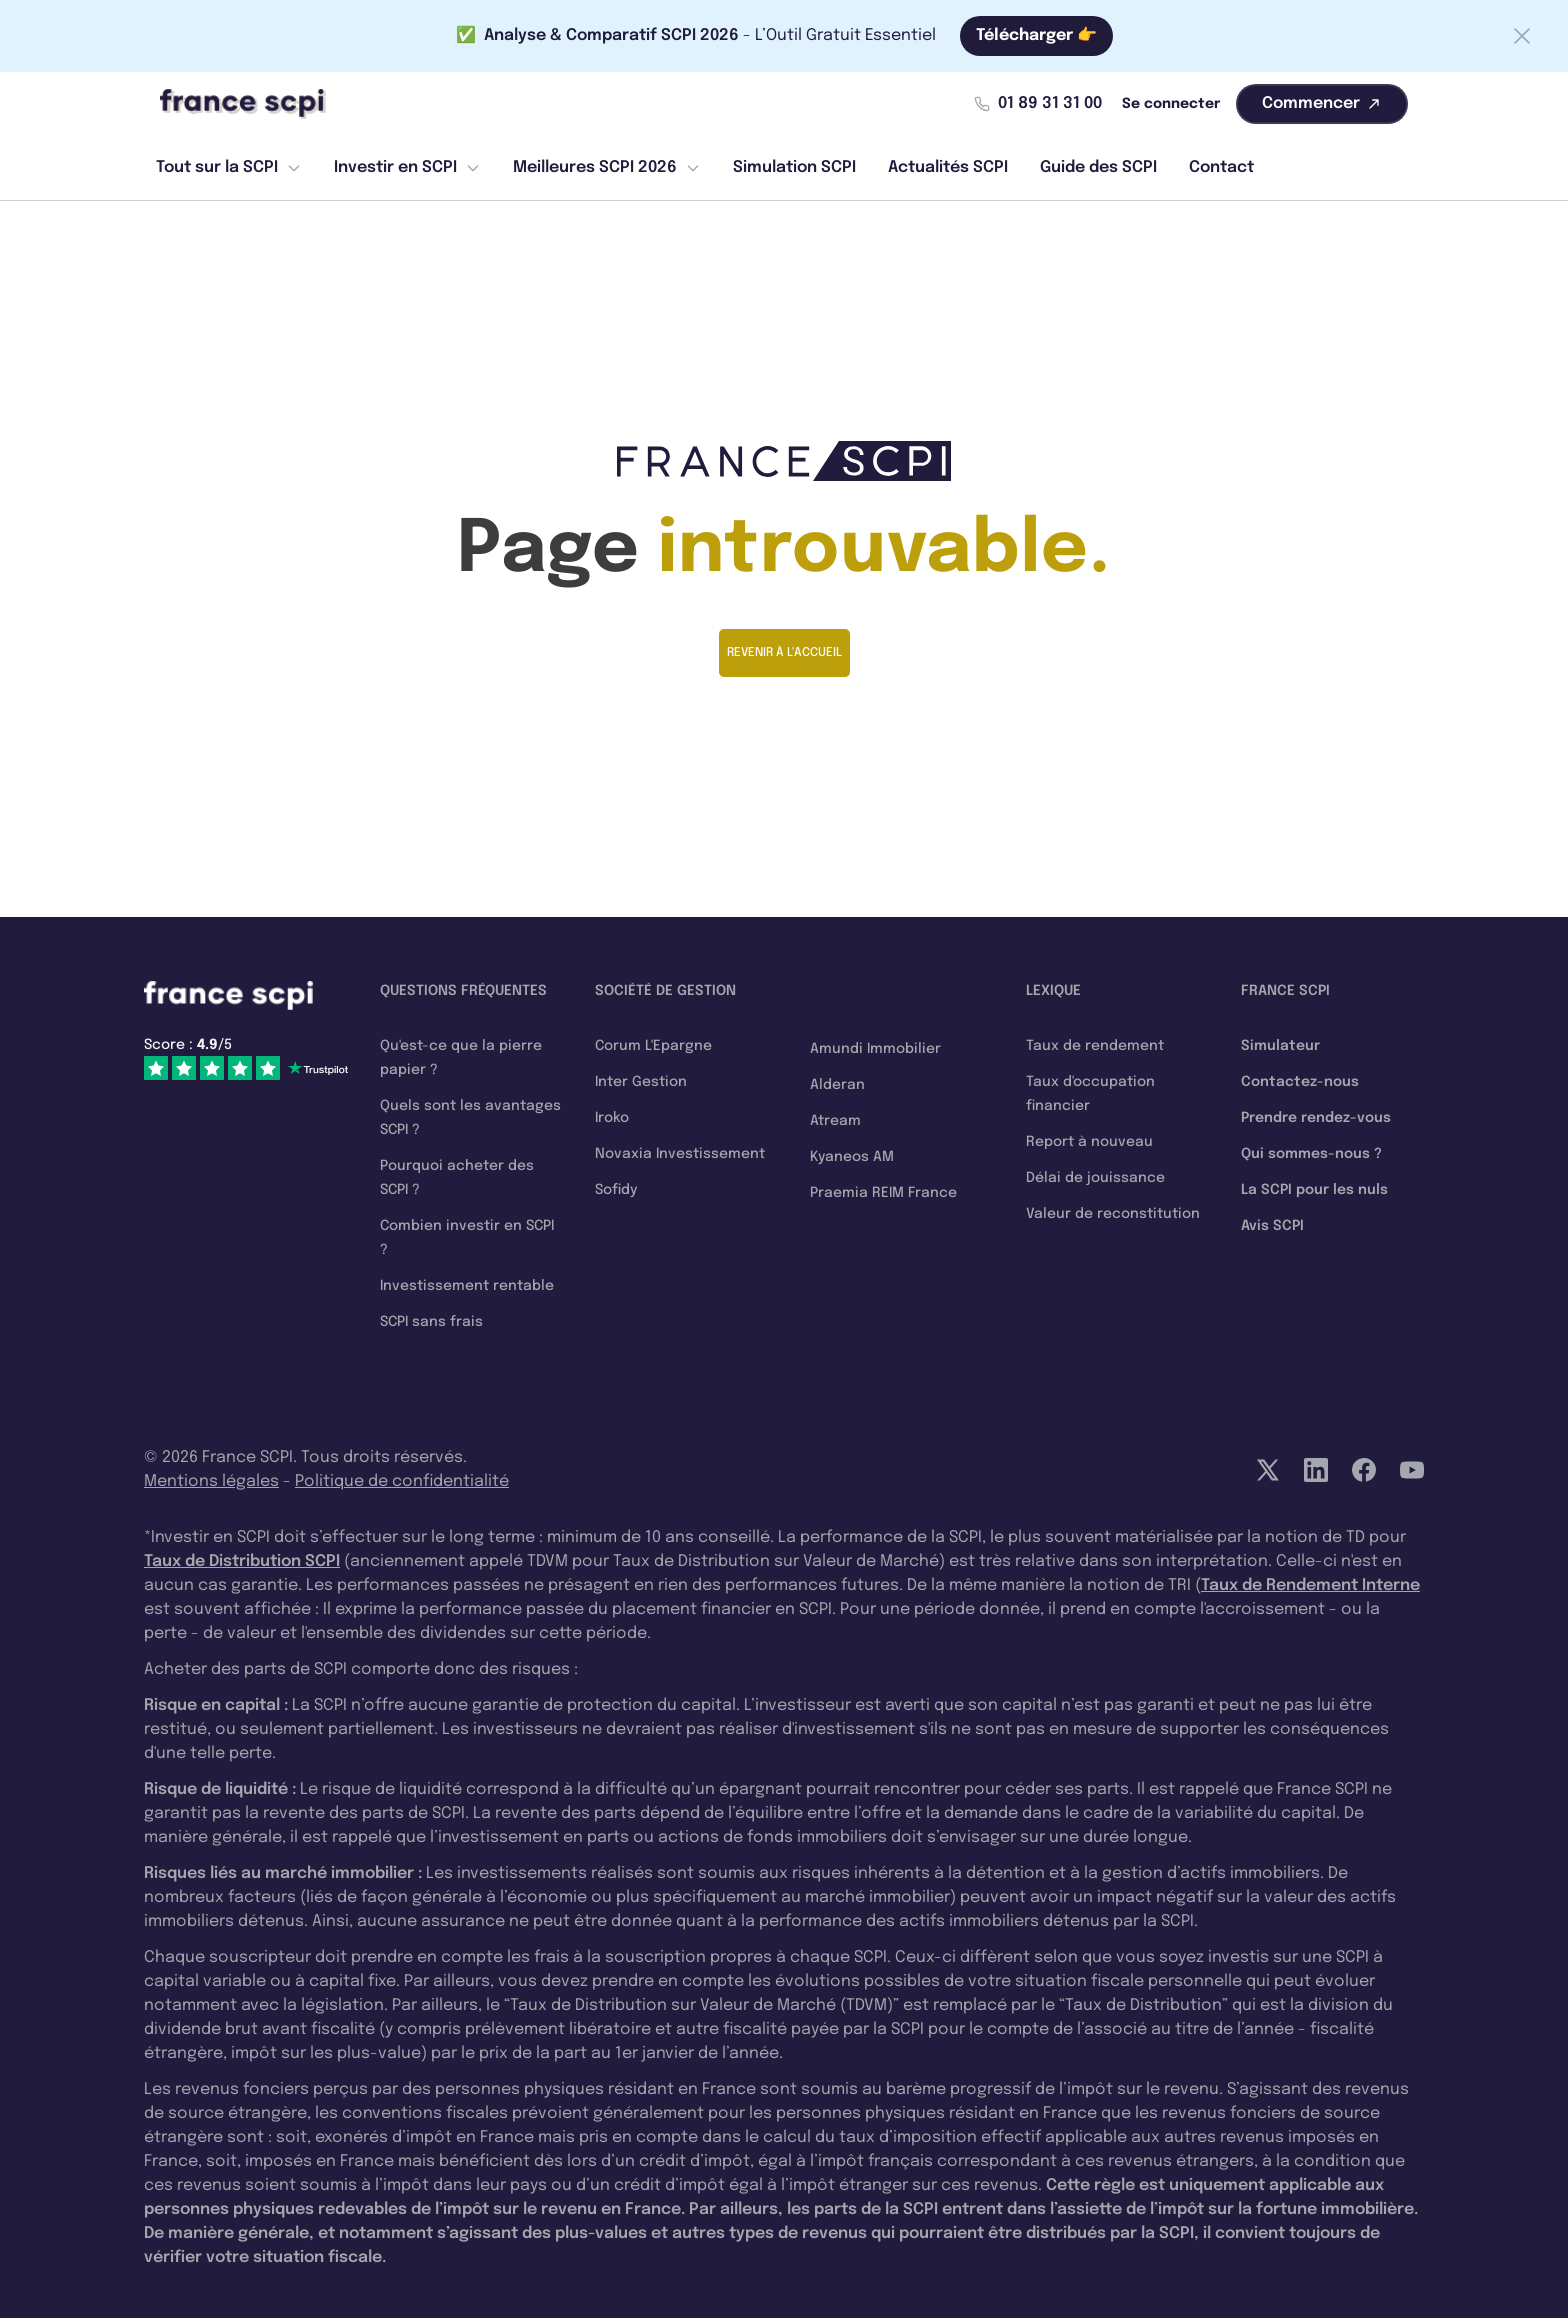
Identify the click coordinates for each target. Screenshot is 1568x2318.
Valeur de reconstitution (1113, 1214)
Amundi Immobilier (875, 1049)
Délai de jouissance (1095, 1178)
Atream (835, 1121)
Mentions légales (211, 1481)
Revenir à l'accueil (784, 653)
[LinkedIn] (1316, 1470)
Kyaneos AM (852, 1157)
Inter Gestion (641, 1082)
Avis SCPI (1272, 1226)
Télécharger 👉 (1036, 35)
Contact (1221, 167)
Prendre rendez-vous (1316, 1118)
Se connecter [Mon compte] (1171, 104)
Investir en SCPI (407, 167)
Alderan (837, 1085)
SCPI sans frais (431, 1322)
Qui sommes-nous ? (1311, 1154)
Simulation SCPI (794, 167)
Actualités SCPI (948, 167)
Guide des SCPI (1098, 167)
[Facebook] (1364, 1470)
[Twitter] (1268, 1470)
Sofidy (616, 1190)
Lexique (1053, 991)
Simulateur (1280, 1046)
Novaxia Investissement (680, 1154)
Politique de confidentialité (402, 1481)
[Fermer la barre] (1522, 36)
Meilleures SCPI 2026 (607, 167)
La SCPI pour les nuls (1314, 1190)
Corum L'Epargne (653, 1046)
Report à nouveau (1089, 1142)
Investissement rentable (467, 1286)
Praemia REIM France (883, 1193)
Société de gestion (665, 991)
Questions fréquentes (463, 991)
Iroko (612, 1118)
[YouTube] (1412, 1470)
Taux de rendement (1095, 1046)
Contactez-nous (1300, 1082)
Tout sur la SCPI (229, 167)
